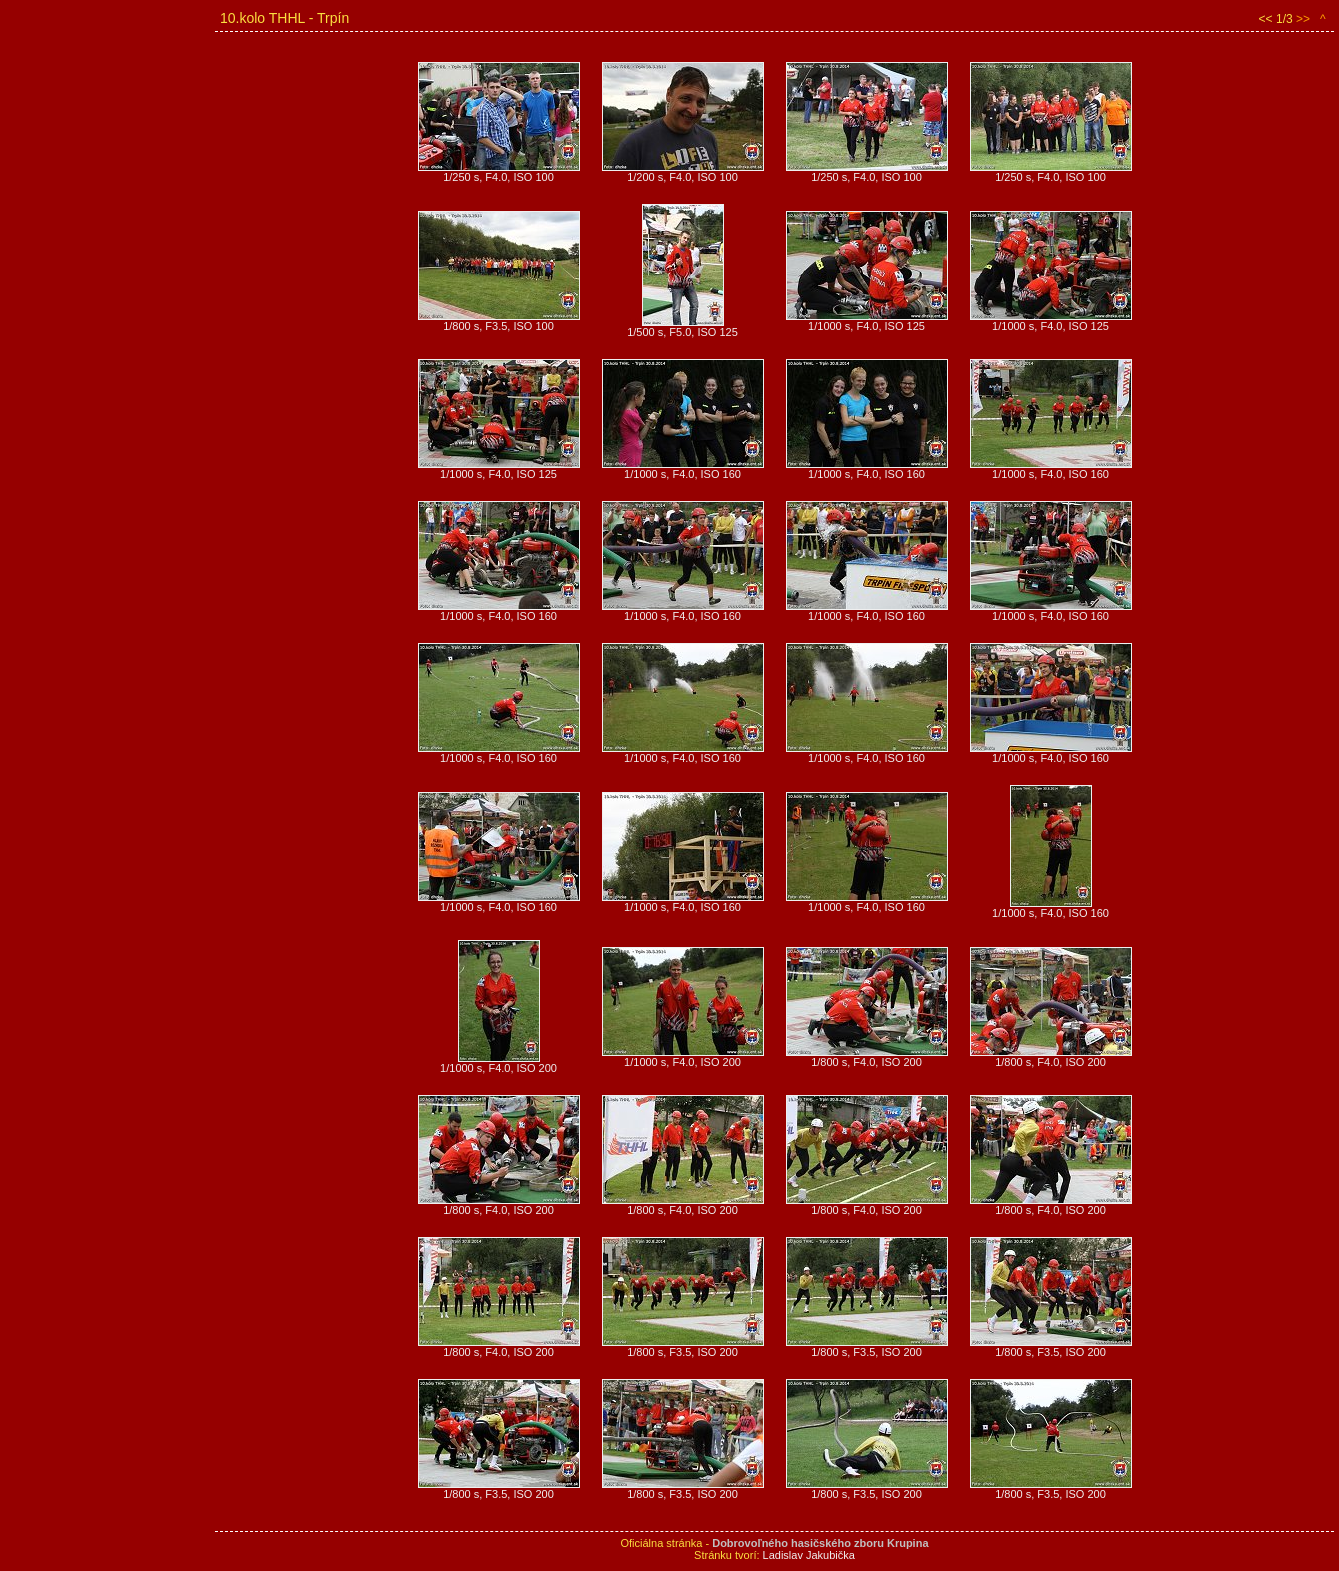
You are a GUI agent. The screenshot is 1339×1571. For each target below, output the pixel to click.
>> (1303, 19)
